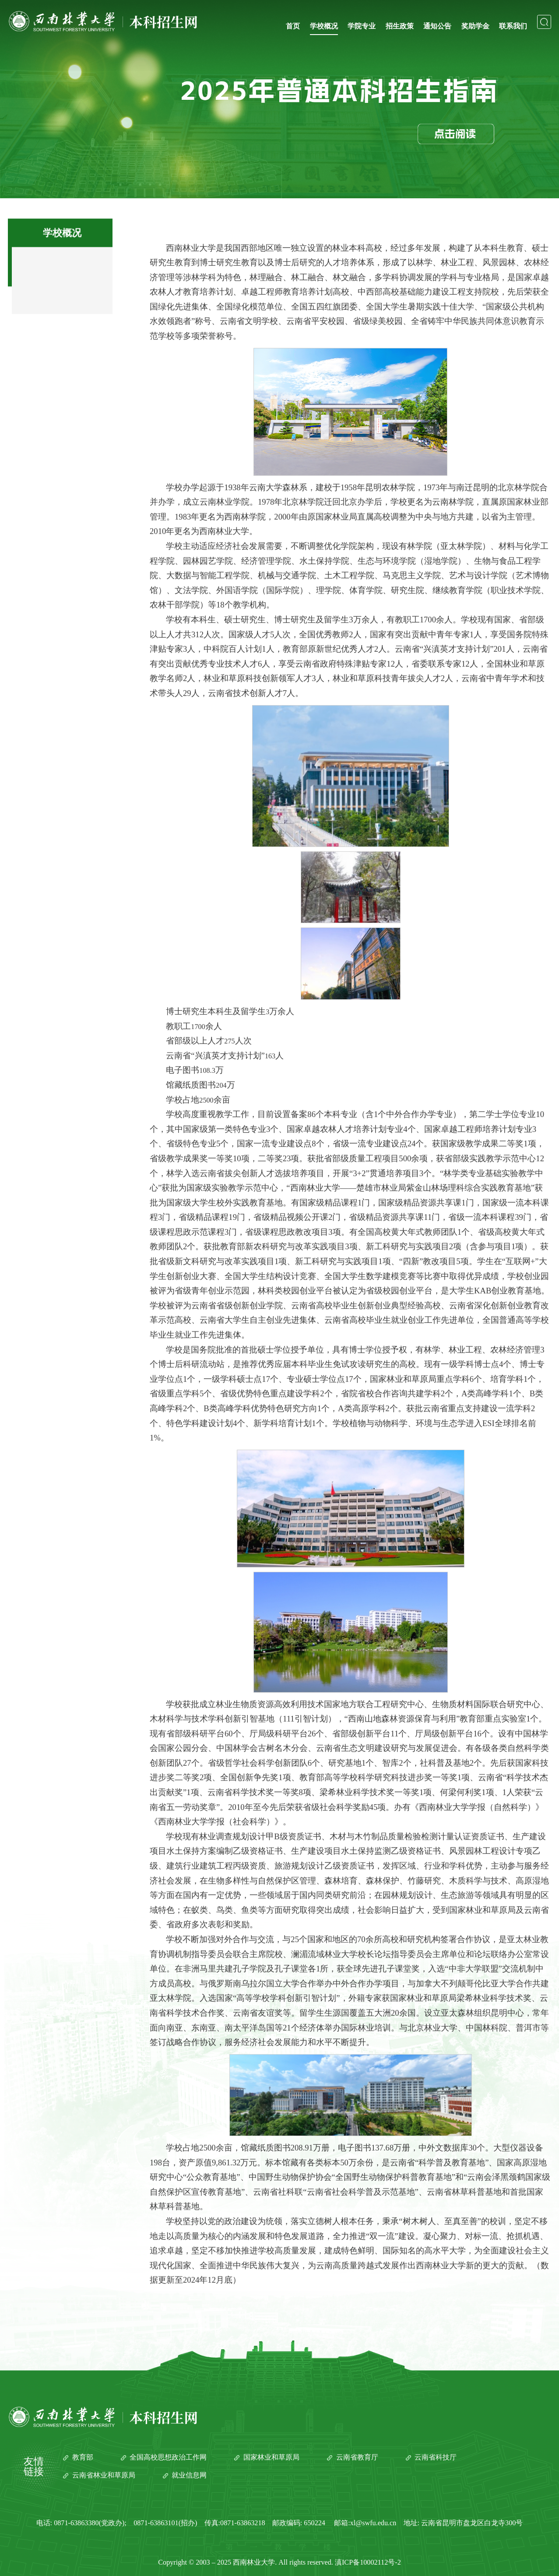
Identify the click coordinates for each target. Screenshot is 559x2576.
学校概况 (324, 26)
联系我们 (513, 26)
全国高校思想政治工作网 (168, 2457)
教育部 (82, 2457)
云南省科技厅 (436, 2457)
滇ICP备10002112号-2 (368, 2562)
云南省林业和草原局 (103, 2475)
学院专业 (362, 26)
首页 (293, 26)
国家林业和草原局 (271, 2457)
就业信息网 (189, 2475)
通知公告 (437, 26)
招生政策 (400, 26)
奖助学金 (475, 26)
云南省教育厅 (357, 2457)
